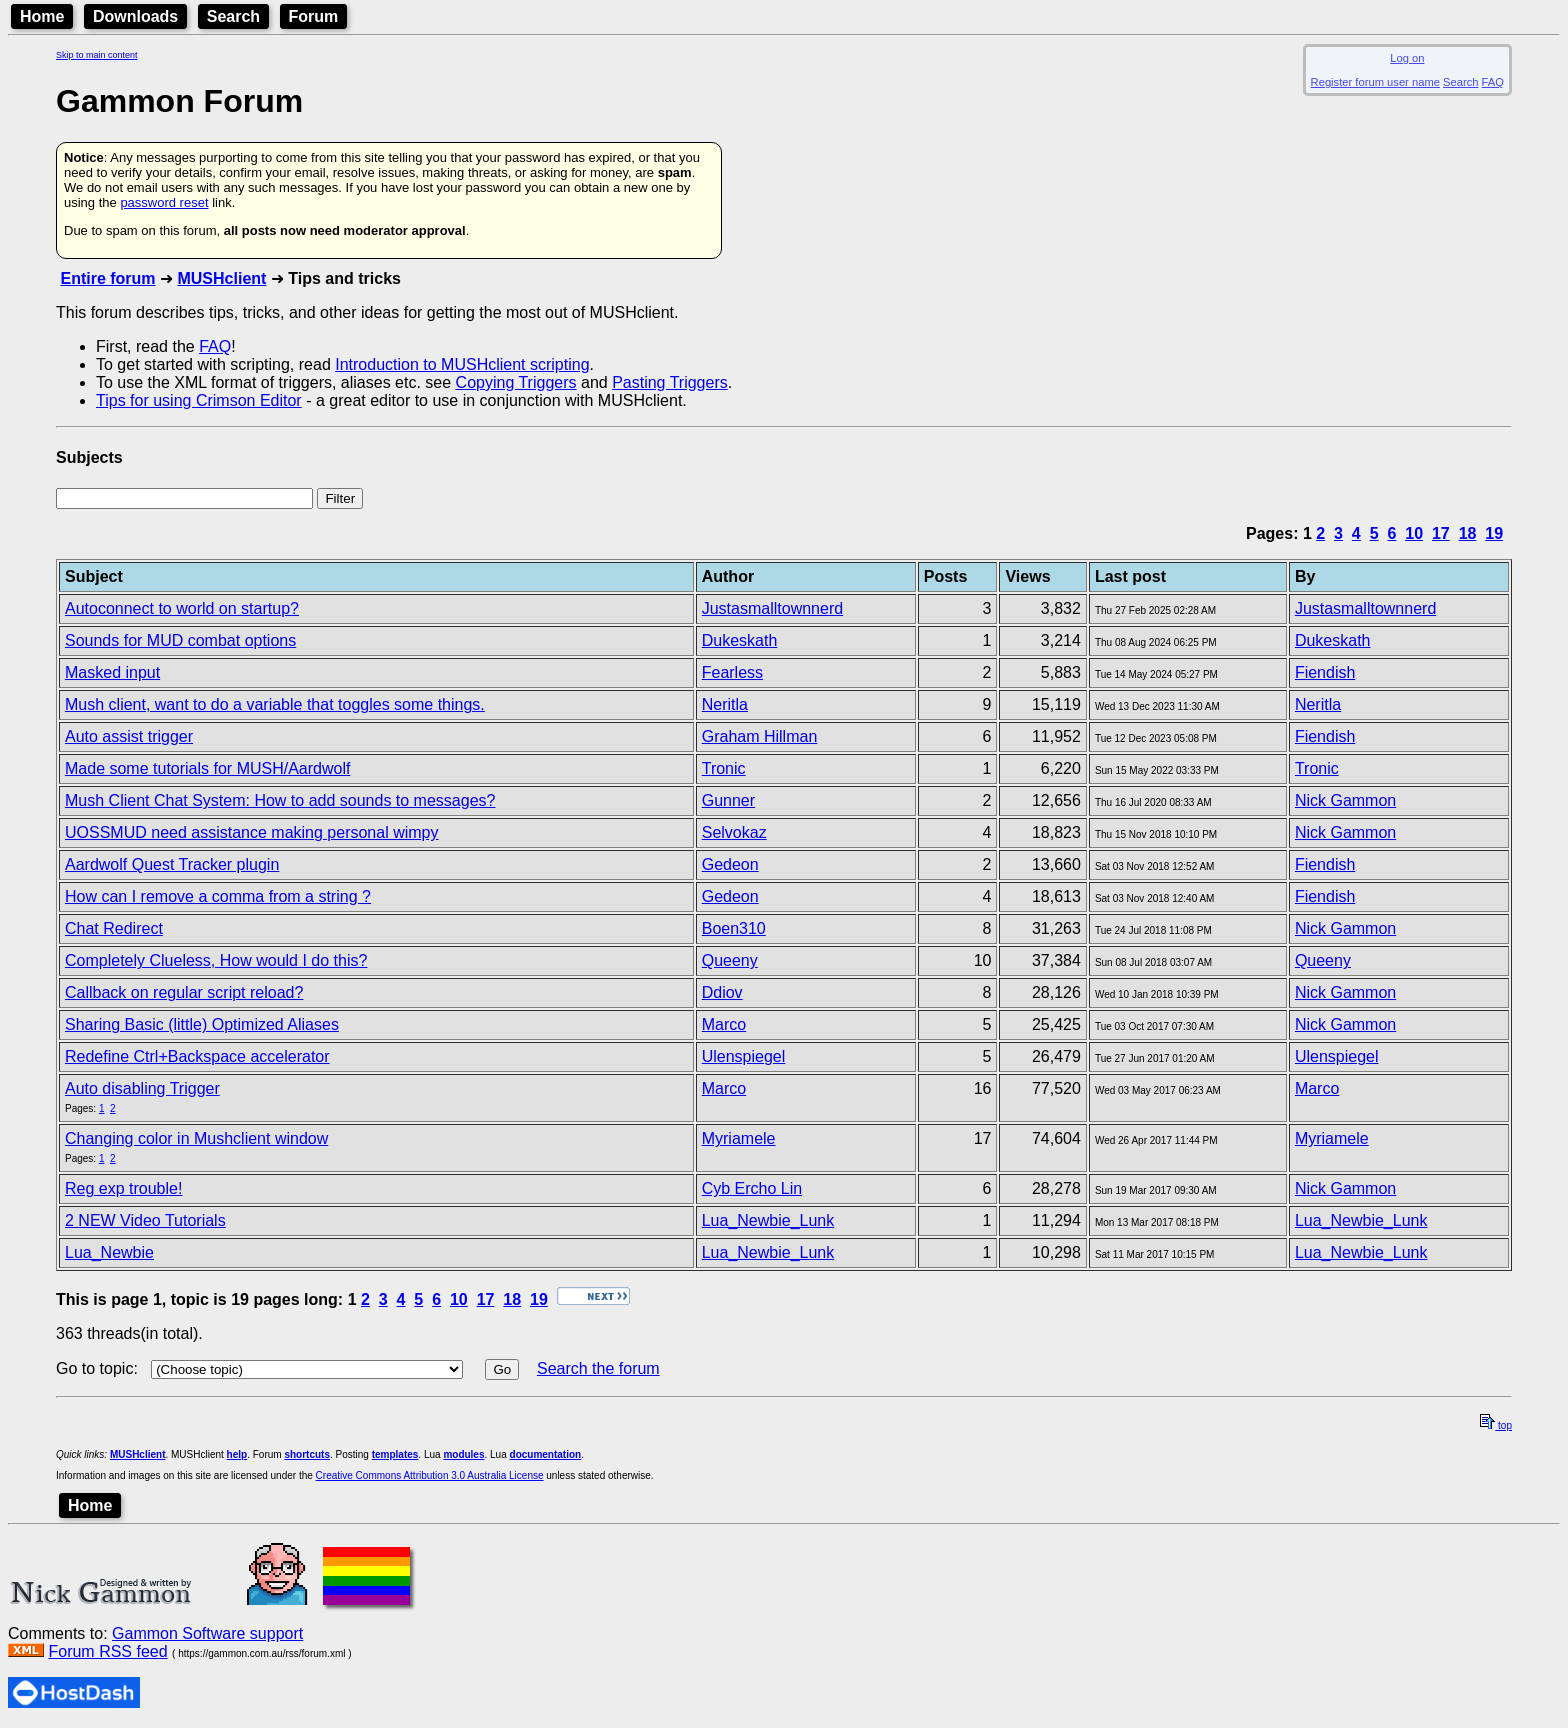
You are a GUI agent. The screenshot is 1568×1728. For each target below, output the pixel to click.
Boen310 (734, 928)
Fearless (732, 672)
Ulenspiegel (744, 1056)
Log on (1407, 58)
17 (1441, 533)
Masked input (112, 672)
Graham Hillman (760, 736)
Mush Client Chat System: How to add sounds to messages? (280, 800)
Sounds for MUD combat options (180, 640)
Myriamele (739, 1138)
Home (42, 16)
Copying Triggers (516, 382)
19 (1494, 533)
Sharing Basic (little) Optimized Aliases (202, 1024)
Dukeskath (740, 640)
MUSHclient (221, 278)
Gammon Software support (207, 1633)
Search (233, 16)
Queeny (730, 960)
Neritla (725, 704)
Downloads (135, 16)
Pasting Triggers (670, 382)
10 (1414, 533)
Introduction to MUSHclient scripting (462, 364)
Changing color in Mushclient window (196, 1138)
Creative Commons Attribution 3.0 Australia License (430, 1475)
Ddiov (722, 992)
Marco (724, 1024)
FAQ (1493, 82)
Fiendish (1325, 672)
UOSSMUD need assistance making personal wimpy (251, 832)
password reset (164, 202)
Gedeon (730, 864)
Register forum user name (1375, 82)
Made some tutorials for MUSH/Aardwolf (207, 768)
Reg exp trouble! (123, 1188)
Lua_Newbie (109, 1252)
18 (1468, 533)
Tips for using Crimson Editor (199, 400)
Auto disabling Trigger (142, 1088)
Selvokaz (734, 832)
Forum (314, 16)
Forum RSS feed (107, 1651)
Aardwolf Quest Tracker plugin (172, 864)
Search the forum (598, 1368)
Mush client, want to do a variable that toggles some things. (275, 704)
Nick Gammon (1345, 800)
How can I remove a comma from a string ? (218, 896)
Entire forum (107, 278)
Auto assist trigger (129, 736)
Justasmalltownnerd (772, 608)
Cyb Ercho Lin (752, 1188)
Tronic (724, 768)
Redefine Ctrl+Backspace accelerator (197, 1056)
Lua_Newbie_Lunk (768, 1220)
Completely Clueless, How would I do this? (216, 960)
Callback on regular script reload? (184, 992)
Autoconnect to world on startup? (182, 608)
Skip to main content (97, 55)
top (1496, 1425)
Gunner (728, 800)
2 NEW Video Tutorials (145, 1220)
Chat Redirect (114, 928)
